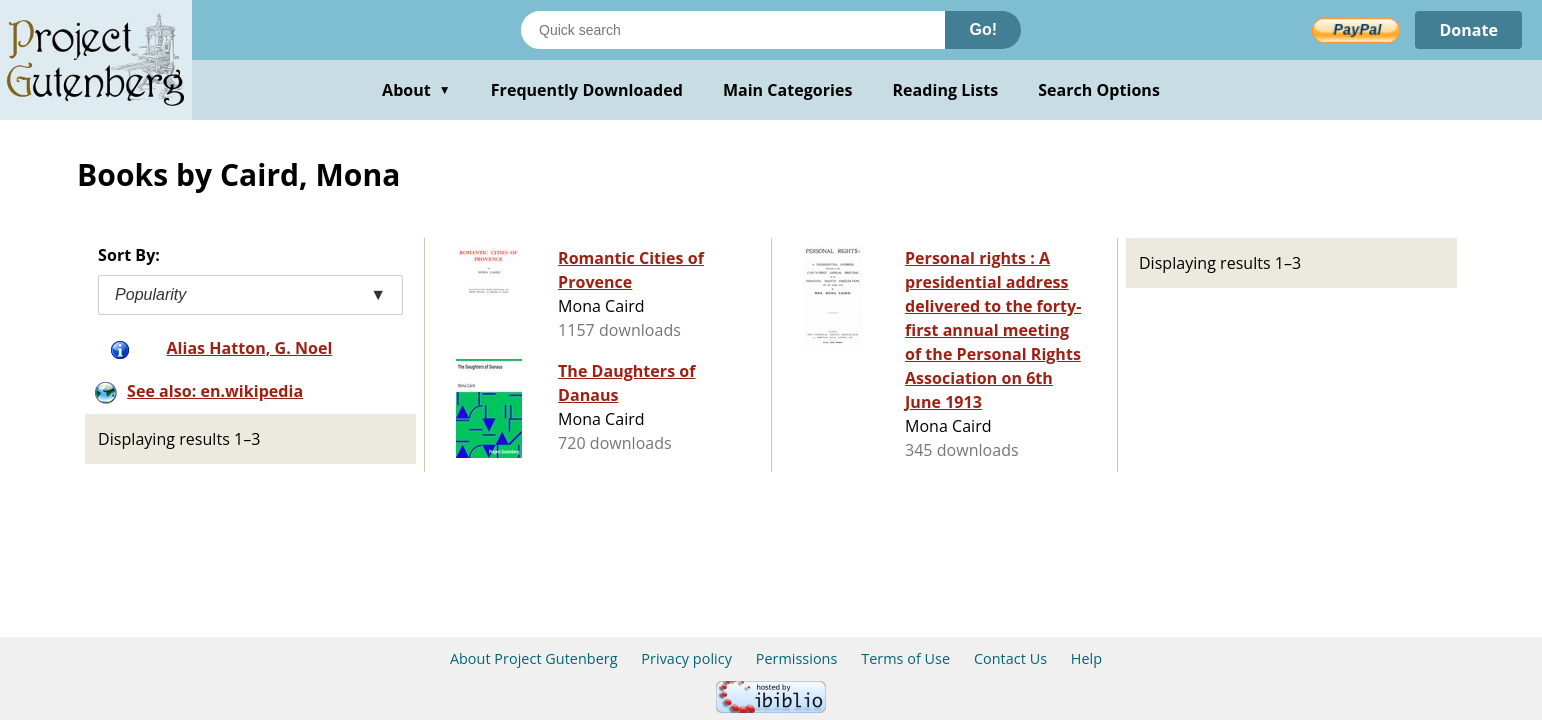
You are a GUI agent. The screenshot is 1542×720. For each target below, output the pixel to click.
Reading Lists (946, 90)
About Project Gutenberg (534, 658)
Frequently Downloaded (587, 90)
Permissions (797, 658)
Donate (1468, 30)
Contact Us (1010, 658)
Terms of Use (905, 658)
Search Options (1099, 90)
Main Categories (788, 90)
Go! (983, 29)
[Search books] (733, 30)
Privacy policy (686, 658)
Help (1086, 658)
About (416, 90)
